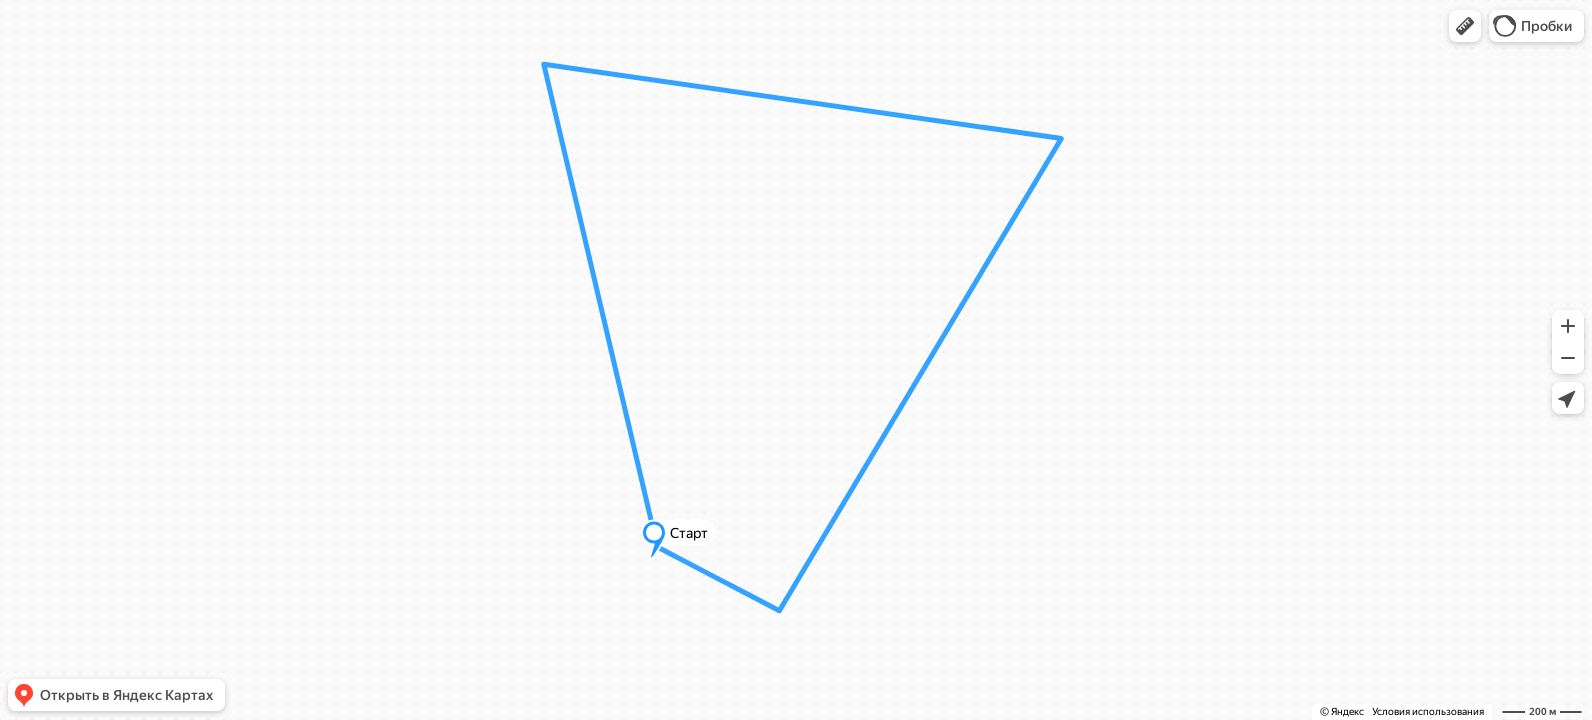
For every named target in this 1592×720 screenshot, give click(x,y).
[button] (1465, 26)
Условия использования (1428, 711)
